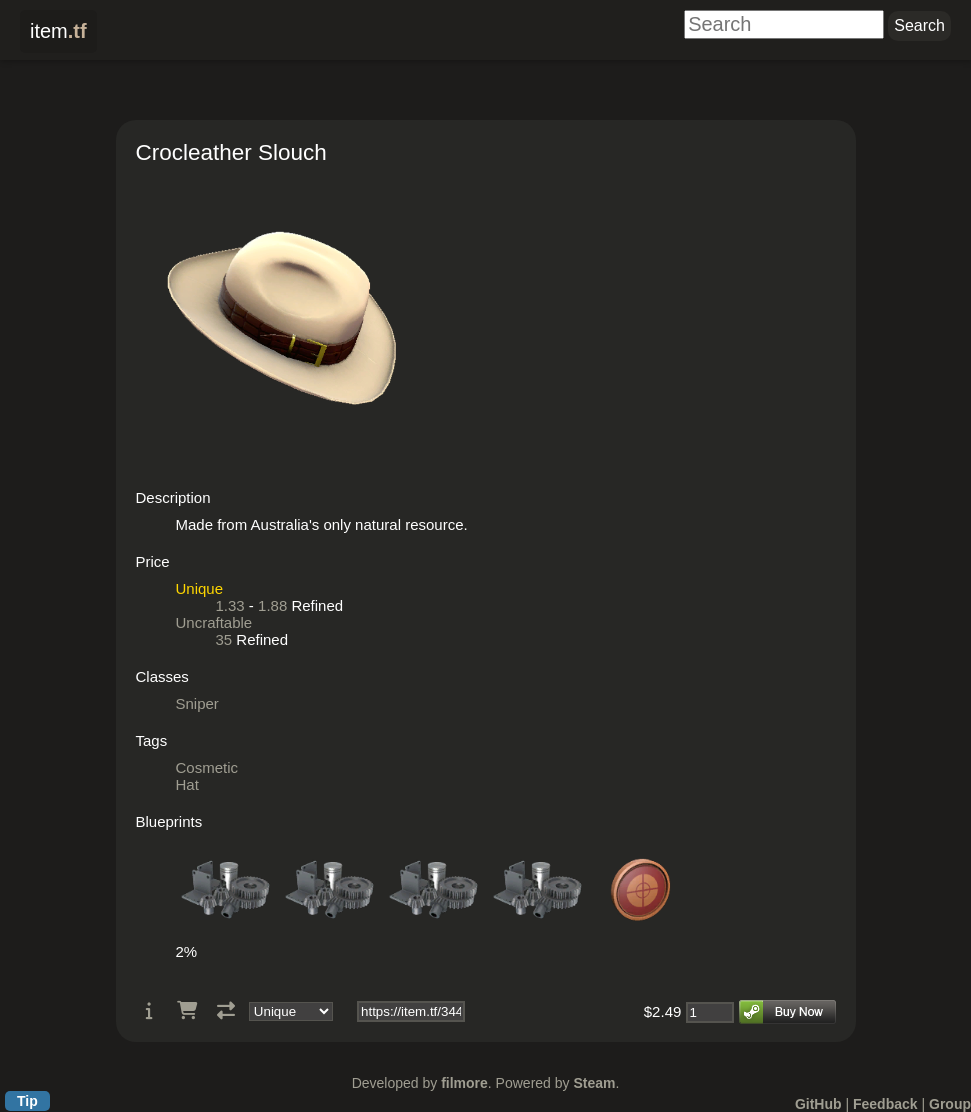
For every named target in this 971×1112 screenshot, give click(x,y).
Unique (200, 588)
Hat (187, 784)
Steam (594, 1083)
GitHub (818, 1104)
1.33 (230, 605)
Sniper (197, 703)
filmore (464, 1083)
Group (950, 1104)
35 (224, 639)
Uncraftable (214, 622)
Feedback (885, 1104)
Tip (27, 1101)
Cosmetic (207, 767)
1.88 (272, 605)
